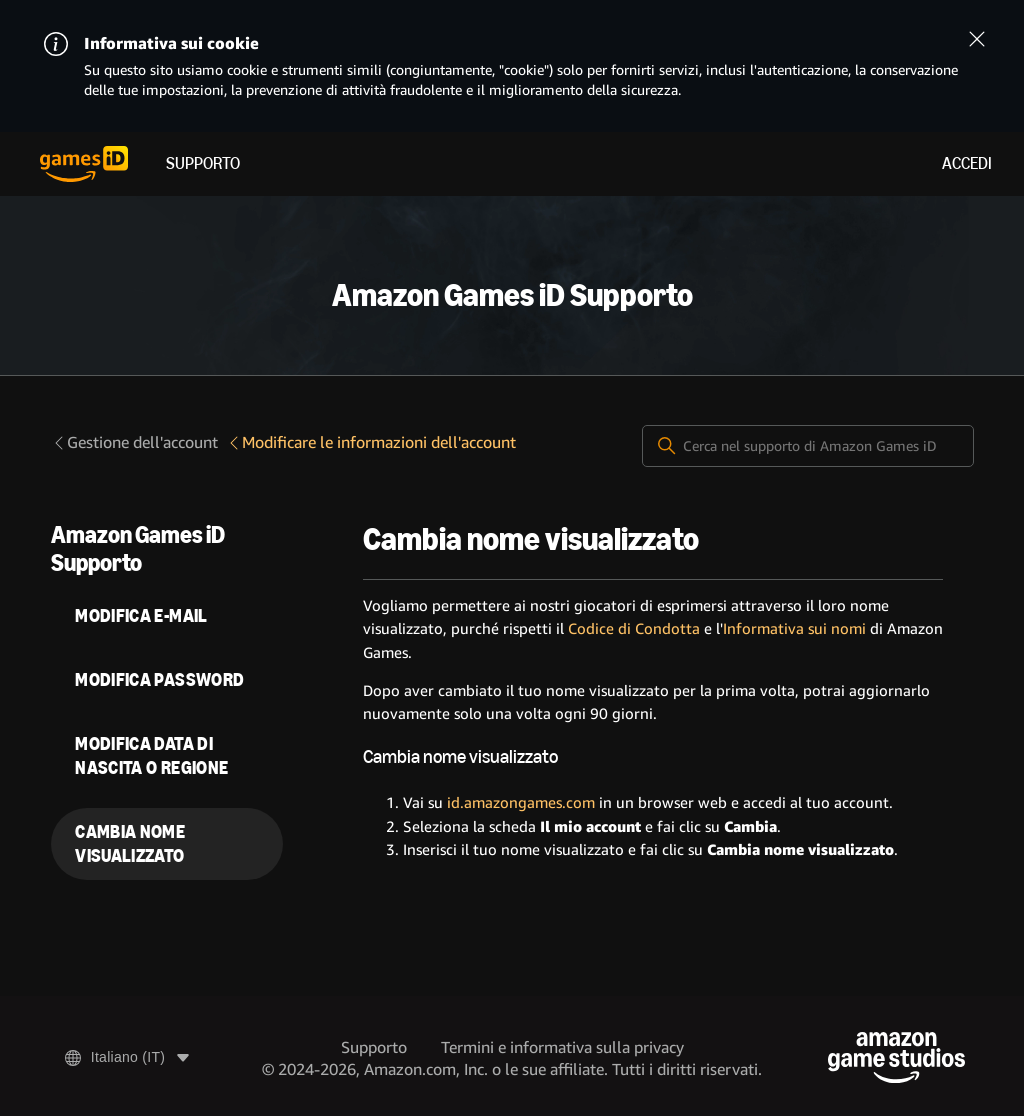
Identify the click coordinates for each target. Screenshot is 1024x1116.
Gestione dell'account (134, 442)
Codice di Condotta (634, 629)
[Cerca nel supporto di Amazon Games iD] (808, 446)
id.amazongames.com (521, 803)
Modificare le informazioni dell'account (371, 442)
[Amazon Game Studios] (896, 1057)
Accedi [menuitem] (967, 163)
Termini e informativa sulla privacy (562, 1047)
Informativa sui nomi (794, 629)
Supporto (203, 163)
